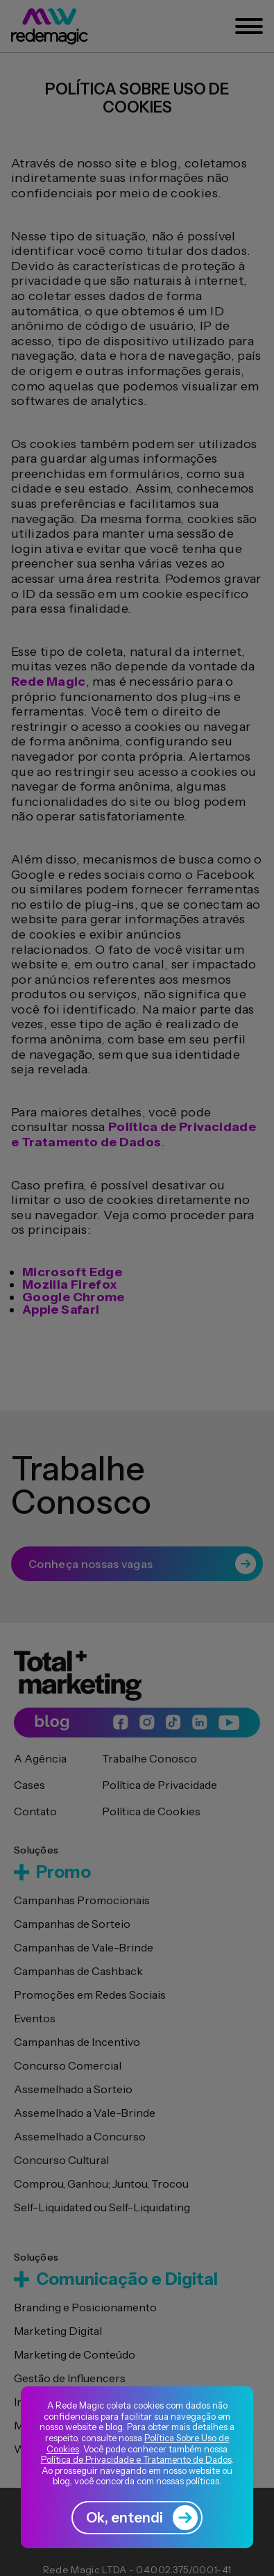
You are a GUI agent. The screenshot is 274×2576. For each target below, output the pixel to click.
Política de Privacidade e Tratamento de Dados (136, 2459)
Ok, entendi (142, 2517)
